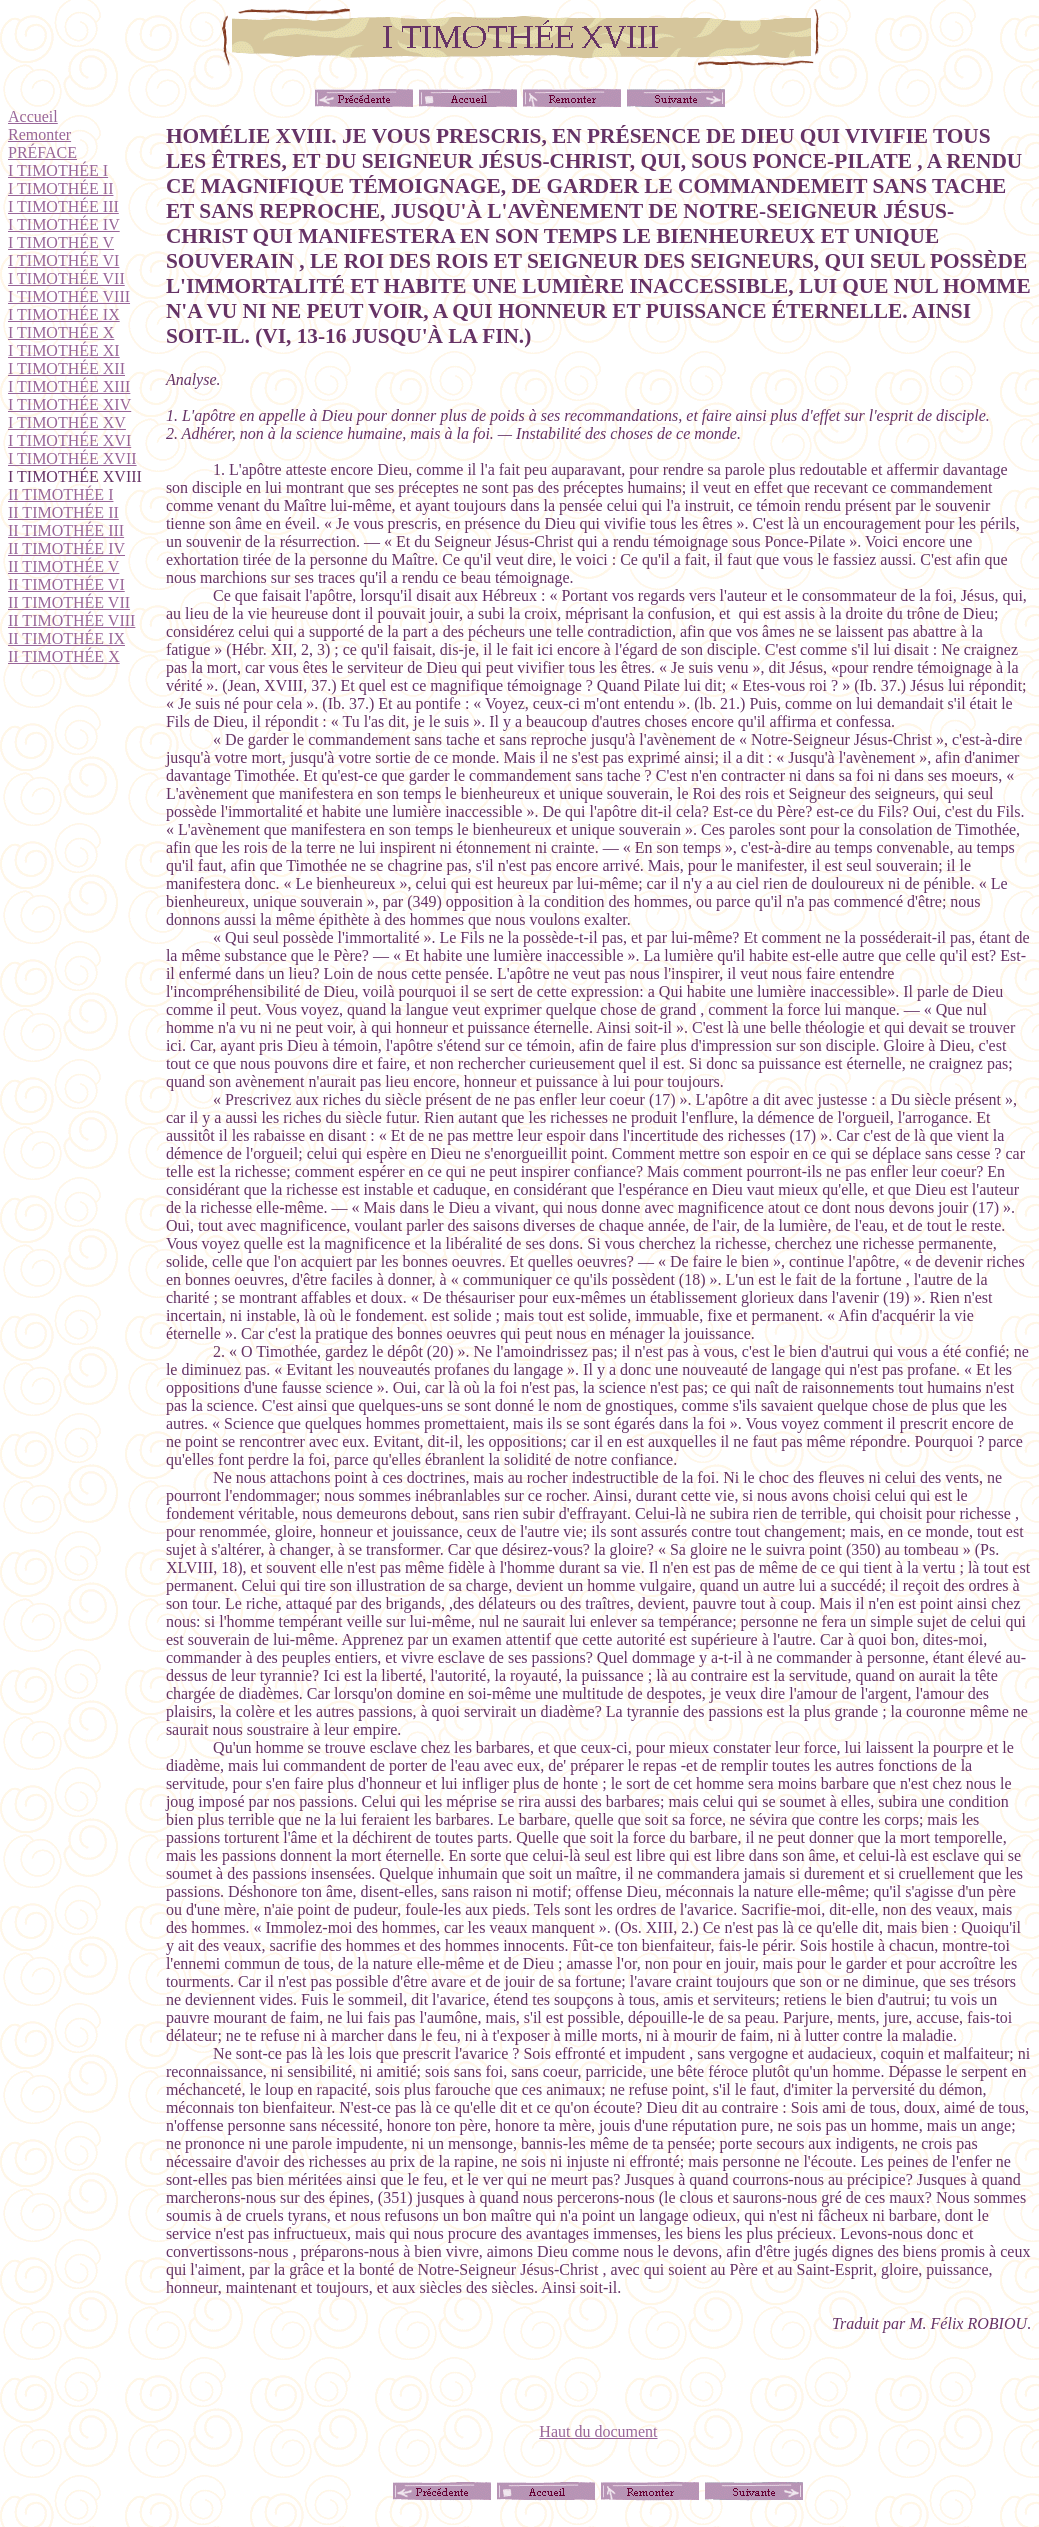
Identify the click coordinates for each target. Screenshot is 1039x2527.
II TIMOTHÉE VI (66, 584)
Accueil (33, 116)
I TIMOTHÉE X (61, 332)
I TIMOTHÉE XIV (69, 404)
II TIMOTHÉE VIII (71, 620)
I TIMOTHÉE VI (63, 260)
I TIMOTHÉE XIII (69, 386)
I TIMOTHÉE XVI (69, 440)
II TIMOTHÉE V (63, 566)
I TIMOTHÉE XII (66, 368)
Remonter (39, 134)
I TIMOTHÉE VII (66, 278)
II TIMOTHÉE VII (69, 602)
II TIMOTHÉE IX (66, 638)
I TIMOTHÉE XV (67, 422)
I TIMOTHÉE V (61, 242)
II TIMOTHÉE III (66, 530)
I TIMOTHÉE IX (64, 314)
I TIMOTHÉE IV (64, 224)
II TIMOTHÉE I (60, 494)
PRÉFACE (42, 152)
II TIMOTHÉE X (64, 656)
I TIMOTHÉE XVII (72, 458)
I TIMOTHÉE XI (64, 350)
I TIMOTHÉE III (63, 206)
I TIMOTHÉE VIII (69, 296)
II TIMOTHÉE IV (66, 548)
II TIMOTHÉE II (63, 512)
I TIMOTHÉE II (60, 188)
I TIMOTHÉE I (58, 170)
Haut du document (598, 2431)
